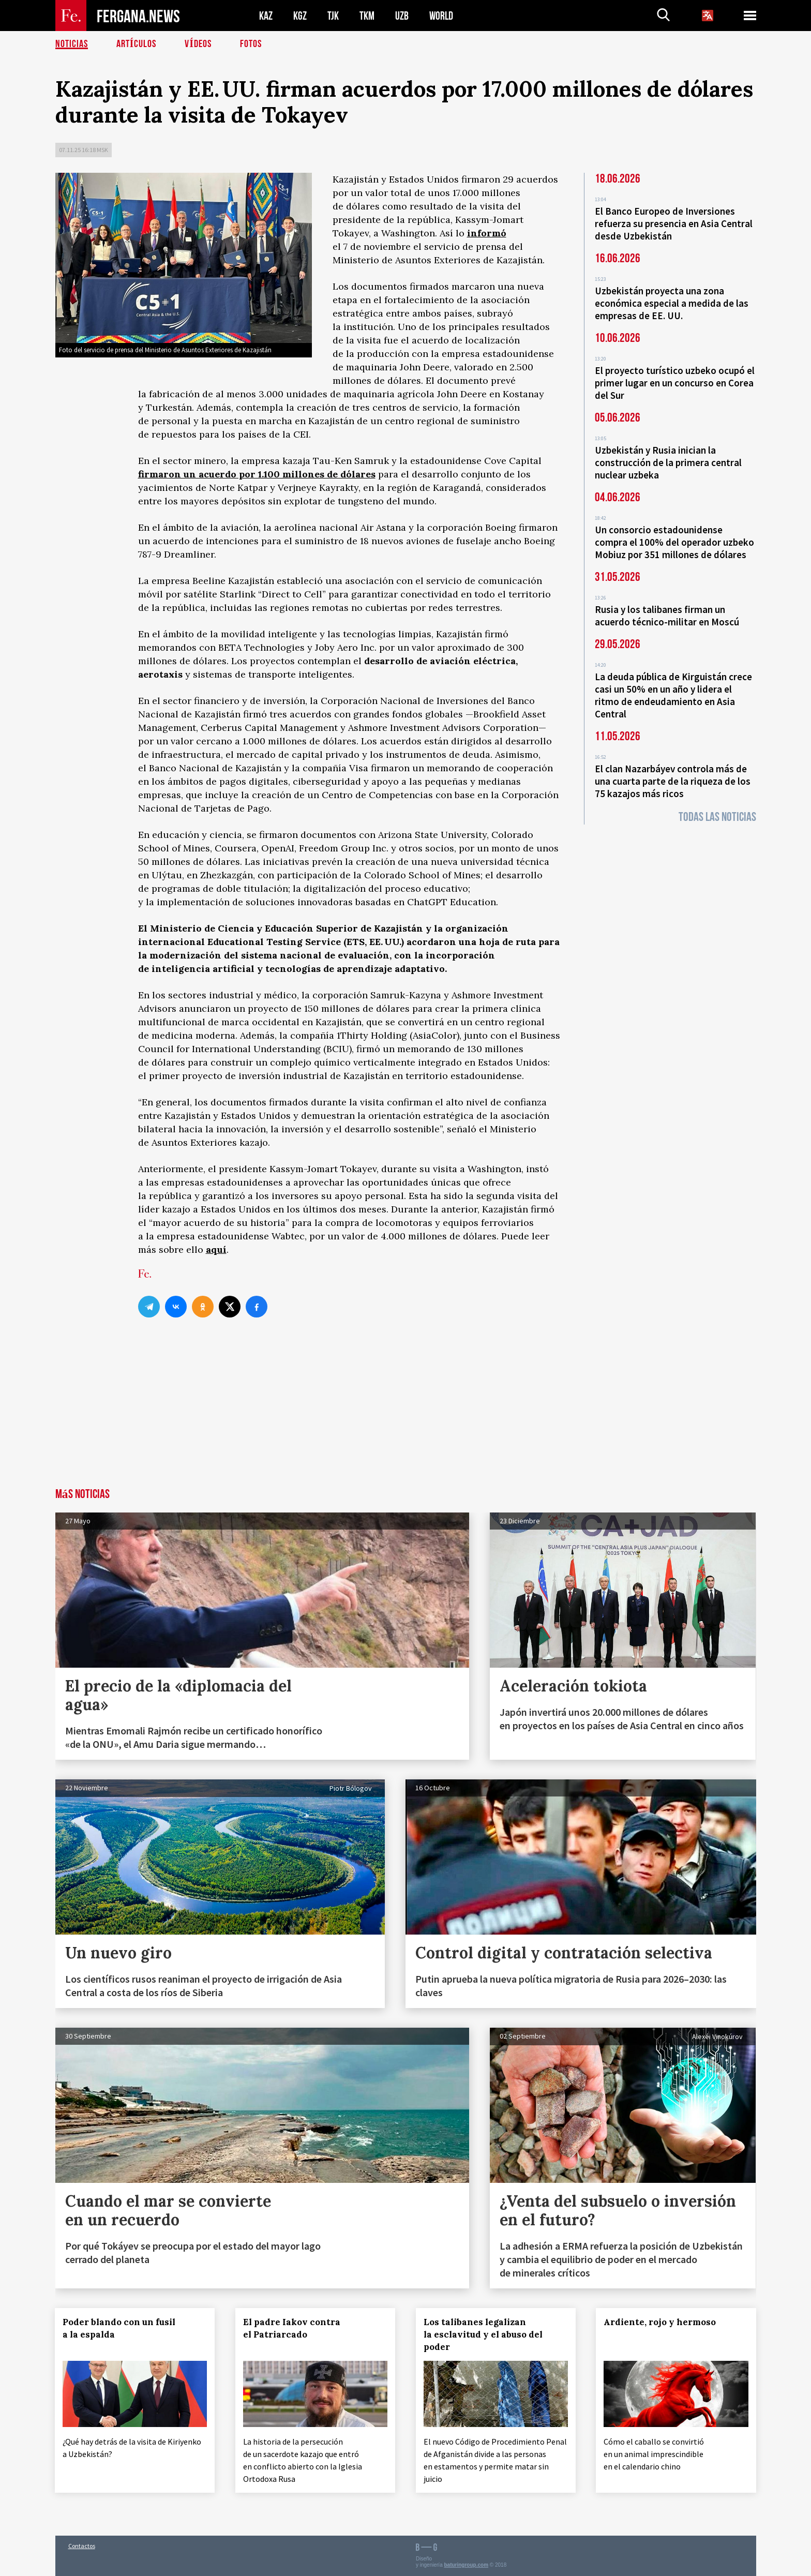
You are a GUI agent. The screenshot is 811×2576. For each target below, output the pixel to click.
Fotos (251, 44)
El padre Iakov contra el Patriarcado (291, 2328)
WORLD (441, 15)
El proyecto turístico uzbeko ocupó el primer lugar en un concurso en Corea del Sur (675, 382)
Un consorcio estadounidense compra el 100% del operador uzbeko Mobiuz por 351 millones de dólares (674, 542)
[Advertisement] (405, 1410)
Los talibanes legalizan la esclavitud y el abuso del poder (483, 2334)
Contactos (81, 2546)
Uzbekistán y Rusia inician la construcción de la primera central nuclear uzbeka (668, 462)
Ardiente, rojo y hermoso (660, 2322)
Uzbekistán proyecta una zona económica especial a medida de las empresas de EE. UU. (671, 303)
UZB (402, 15)
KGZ (300, 15)
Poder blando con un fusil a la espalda (119, 2328)
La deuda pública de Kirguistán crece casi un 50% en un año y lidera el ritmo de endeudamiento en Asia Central (673, 695)
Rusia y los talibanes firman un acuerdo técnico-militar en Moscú (667, 615)
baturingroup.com (466, 2565)
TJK (333, 15)
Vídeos (198, 44)
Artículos (136, 44)
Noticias (71, 44)
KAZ (266, 15)
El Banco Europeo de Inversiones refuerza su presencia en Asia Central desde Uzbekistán (674, 223)
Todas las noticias (717, 817)
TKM (366, 15)
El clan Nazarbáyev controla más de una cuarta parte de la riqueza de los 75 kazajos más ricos (672, 781)
